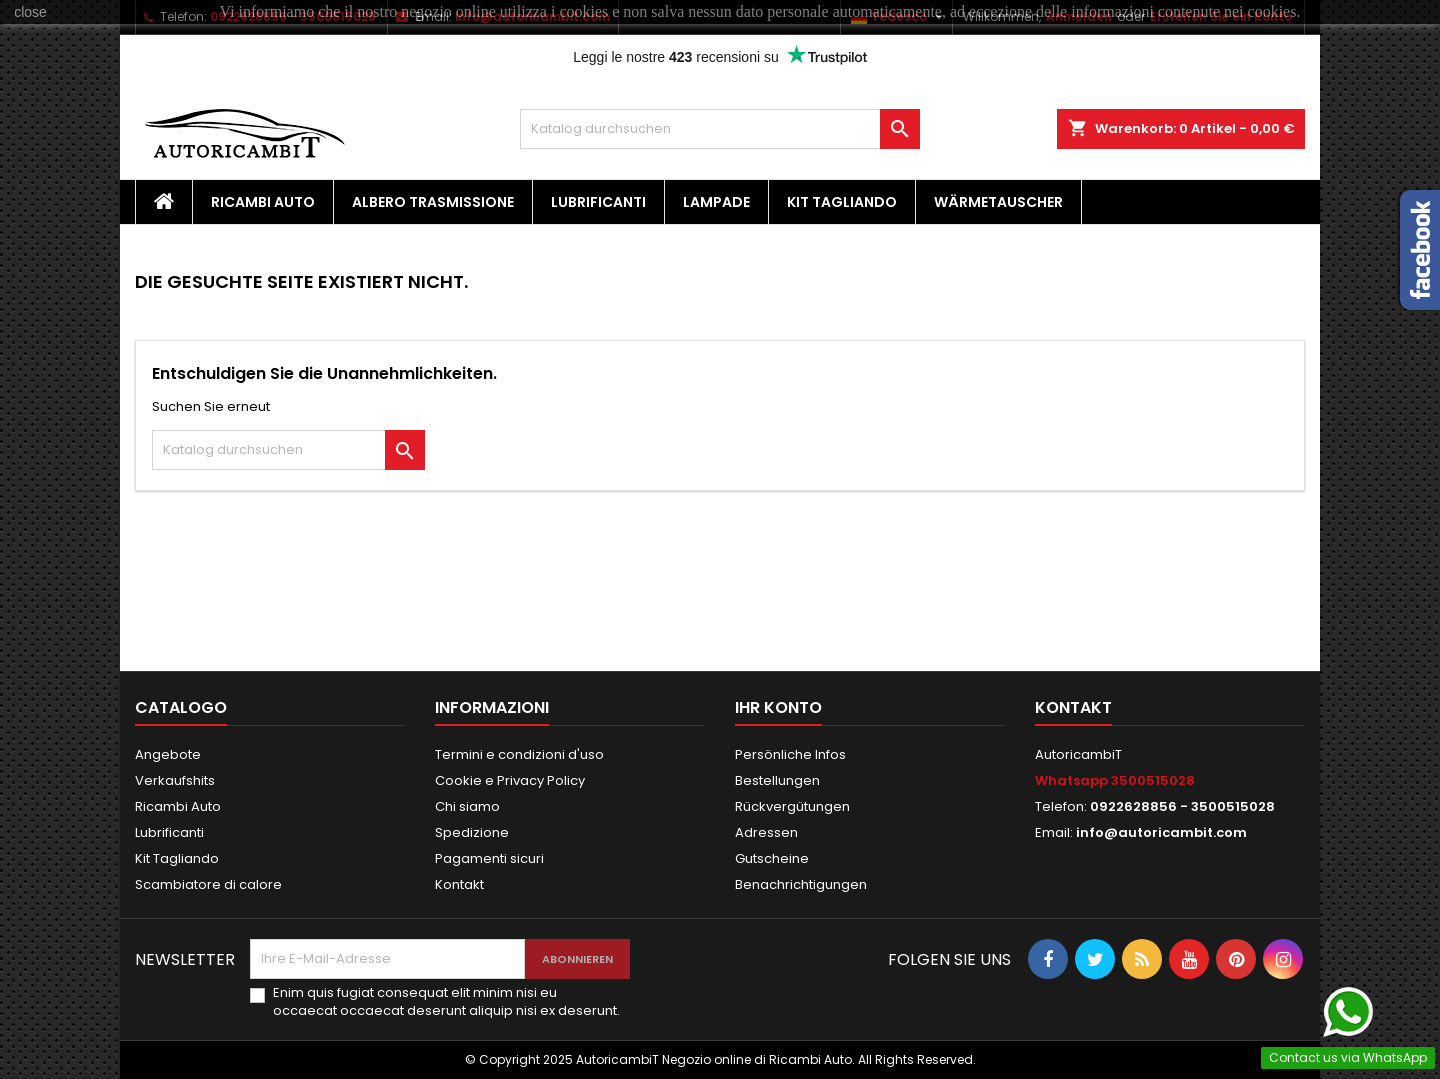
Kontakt (459, 884)
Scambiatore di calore (208, 884)
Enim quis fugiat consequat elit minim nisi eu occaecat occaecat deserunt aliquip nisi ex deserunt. (446, 1002)
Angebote (168, 754)
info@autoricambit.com (1161, 832)
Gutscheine (772, 858)
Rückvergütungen (792, 806)
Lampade (716, 202)
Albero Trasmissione (433, 202)
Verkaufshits (175, 780)
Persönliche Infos (790, 754)
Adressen (766, 832)
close (30, 12)
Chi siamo (467, 806)
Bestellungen (777, 780)
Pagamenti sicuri (489, 858)
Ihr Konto (778, 707)
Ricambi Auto (263, 202)
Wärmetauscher (998, 202)
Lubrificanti (598, 202)
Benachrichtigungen (801, 884)
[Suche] (720, 129)
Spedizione (472, 832)
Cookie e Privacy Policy (510, 780)
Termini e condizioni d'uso (519, 754)
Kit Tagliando (842, 202)
